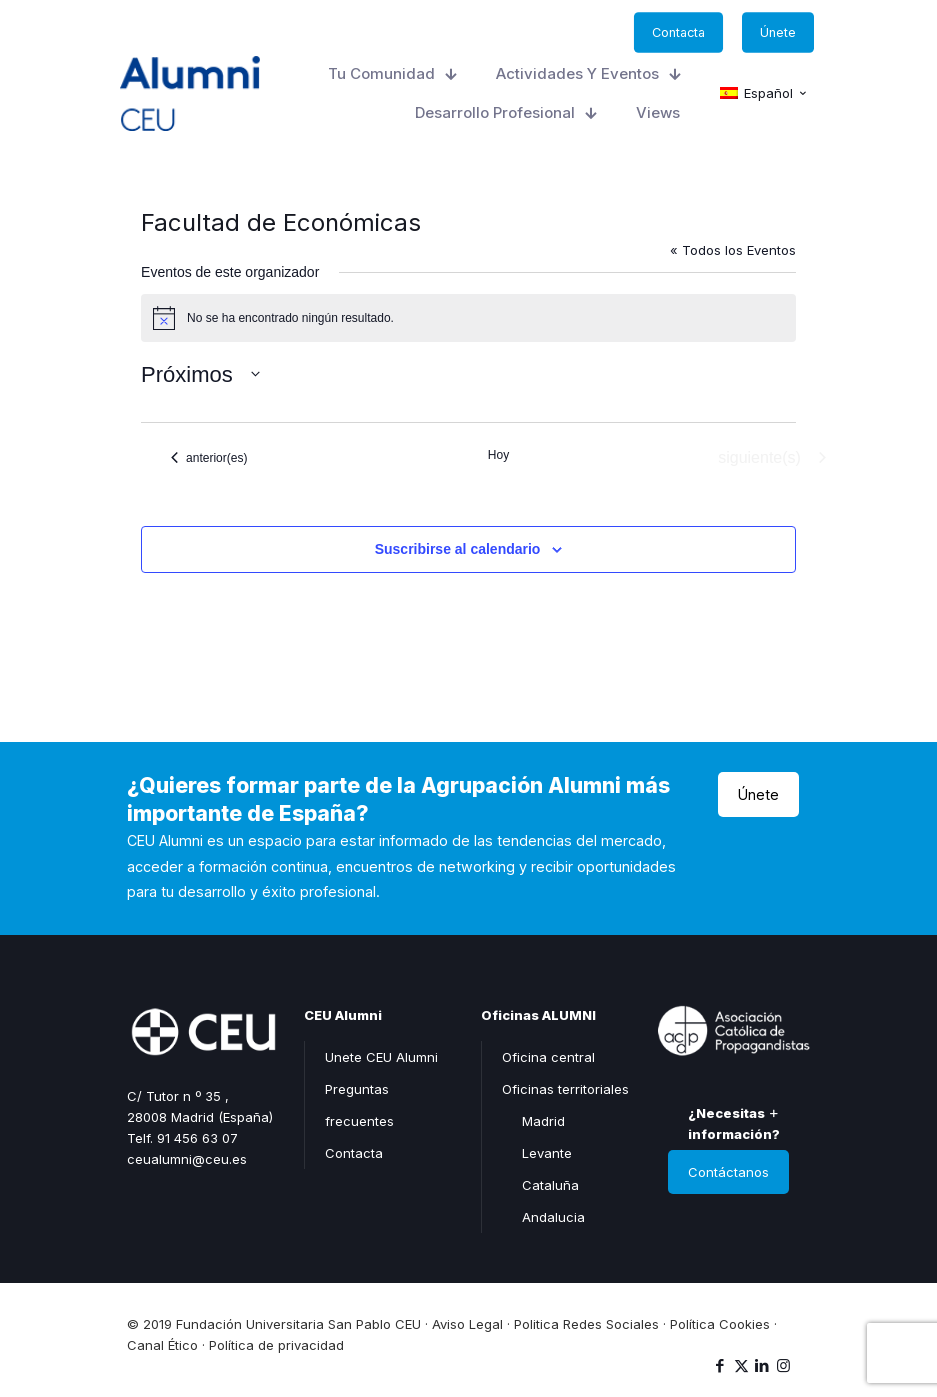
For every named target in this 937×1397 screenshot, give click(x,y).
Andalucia (553, 1217)
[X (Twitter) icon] (741, 1365)
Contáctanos (728, 1172)
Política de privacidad (276, 1345)
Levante (547, 1153)
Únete (758, 794)
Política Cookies (720, 1324)
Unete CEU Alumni (381, 1057)
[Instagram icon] (783, 1365)
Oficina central (548, 1057)
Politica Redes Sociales (586, 1324)
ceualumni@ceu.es (187, 1159)
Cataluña (550, 1185)
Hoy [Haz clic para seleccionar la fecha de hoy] (498, 455)
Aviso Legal (467, 1324)
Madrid (543, 1121)
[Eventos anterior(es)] (209, 458)
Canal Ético (162, 1345)
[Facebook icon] (720, 1365)
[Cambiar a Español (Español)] (763, 94)
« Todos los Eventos (733, 250)
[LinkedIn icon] (762, 1365)
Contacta (354, 1153)
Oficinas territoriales (565, 1089)
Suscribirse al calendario (458, 549)
